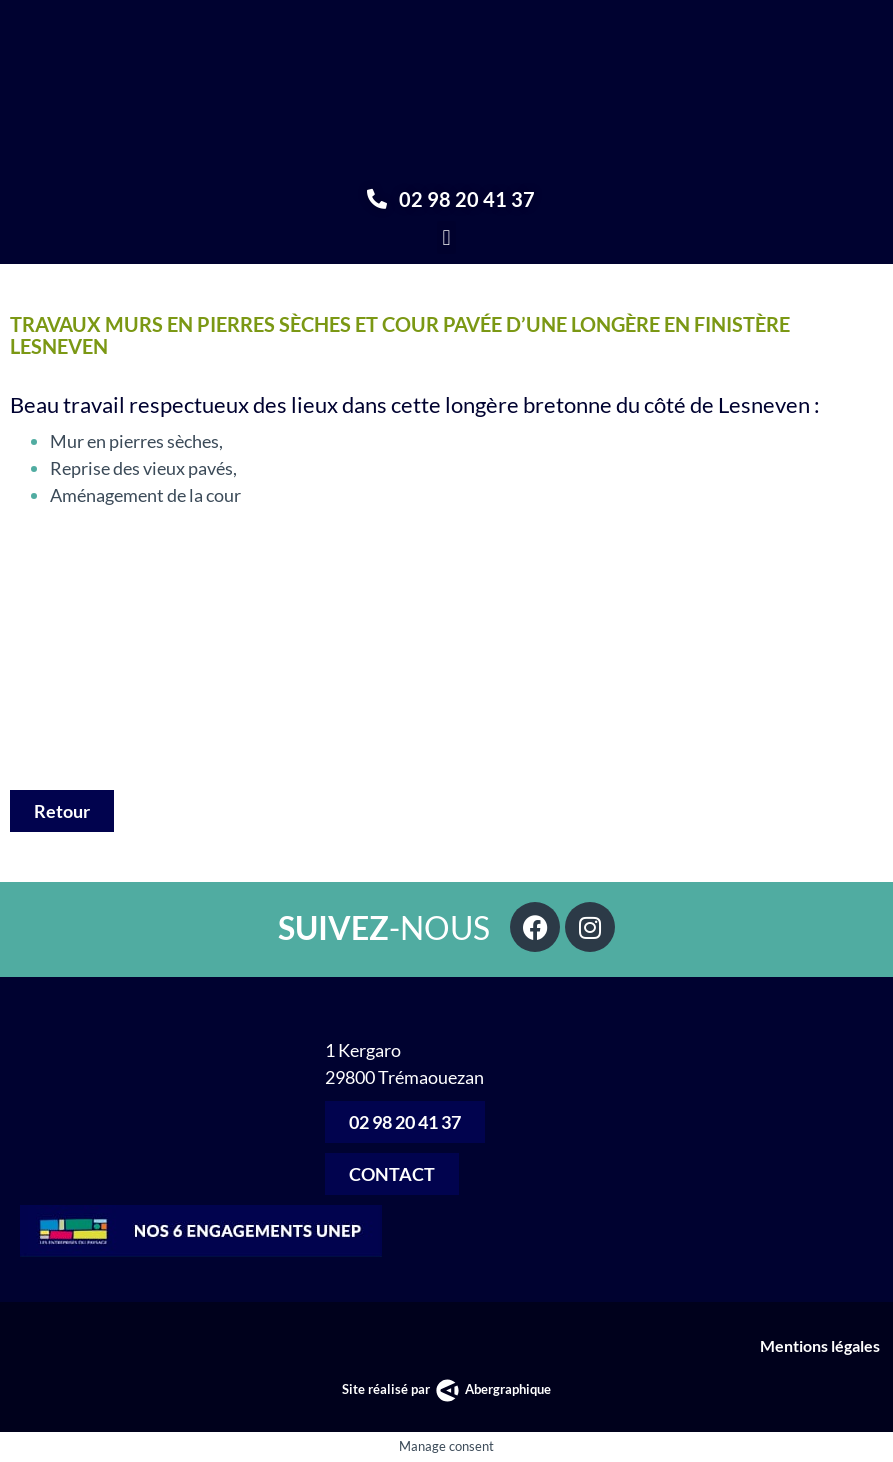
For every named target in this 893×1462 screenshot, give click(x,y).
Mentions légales (821, 1345)
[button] (446, 237)
